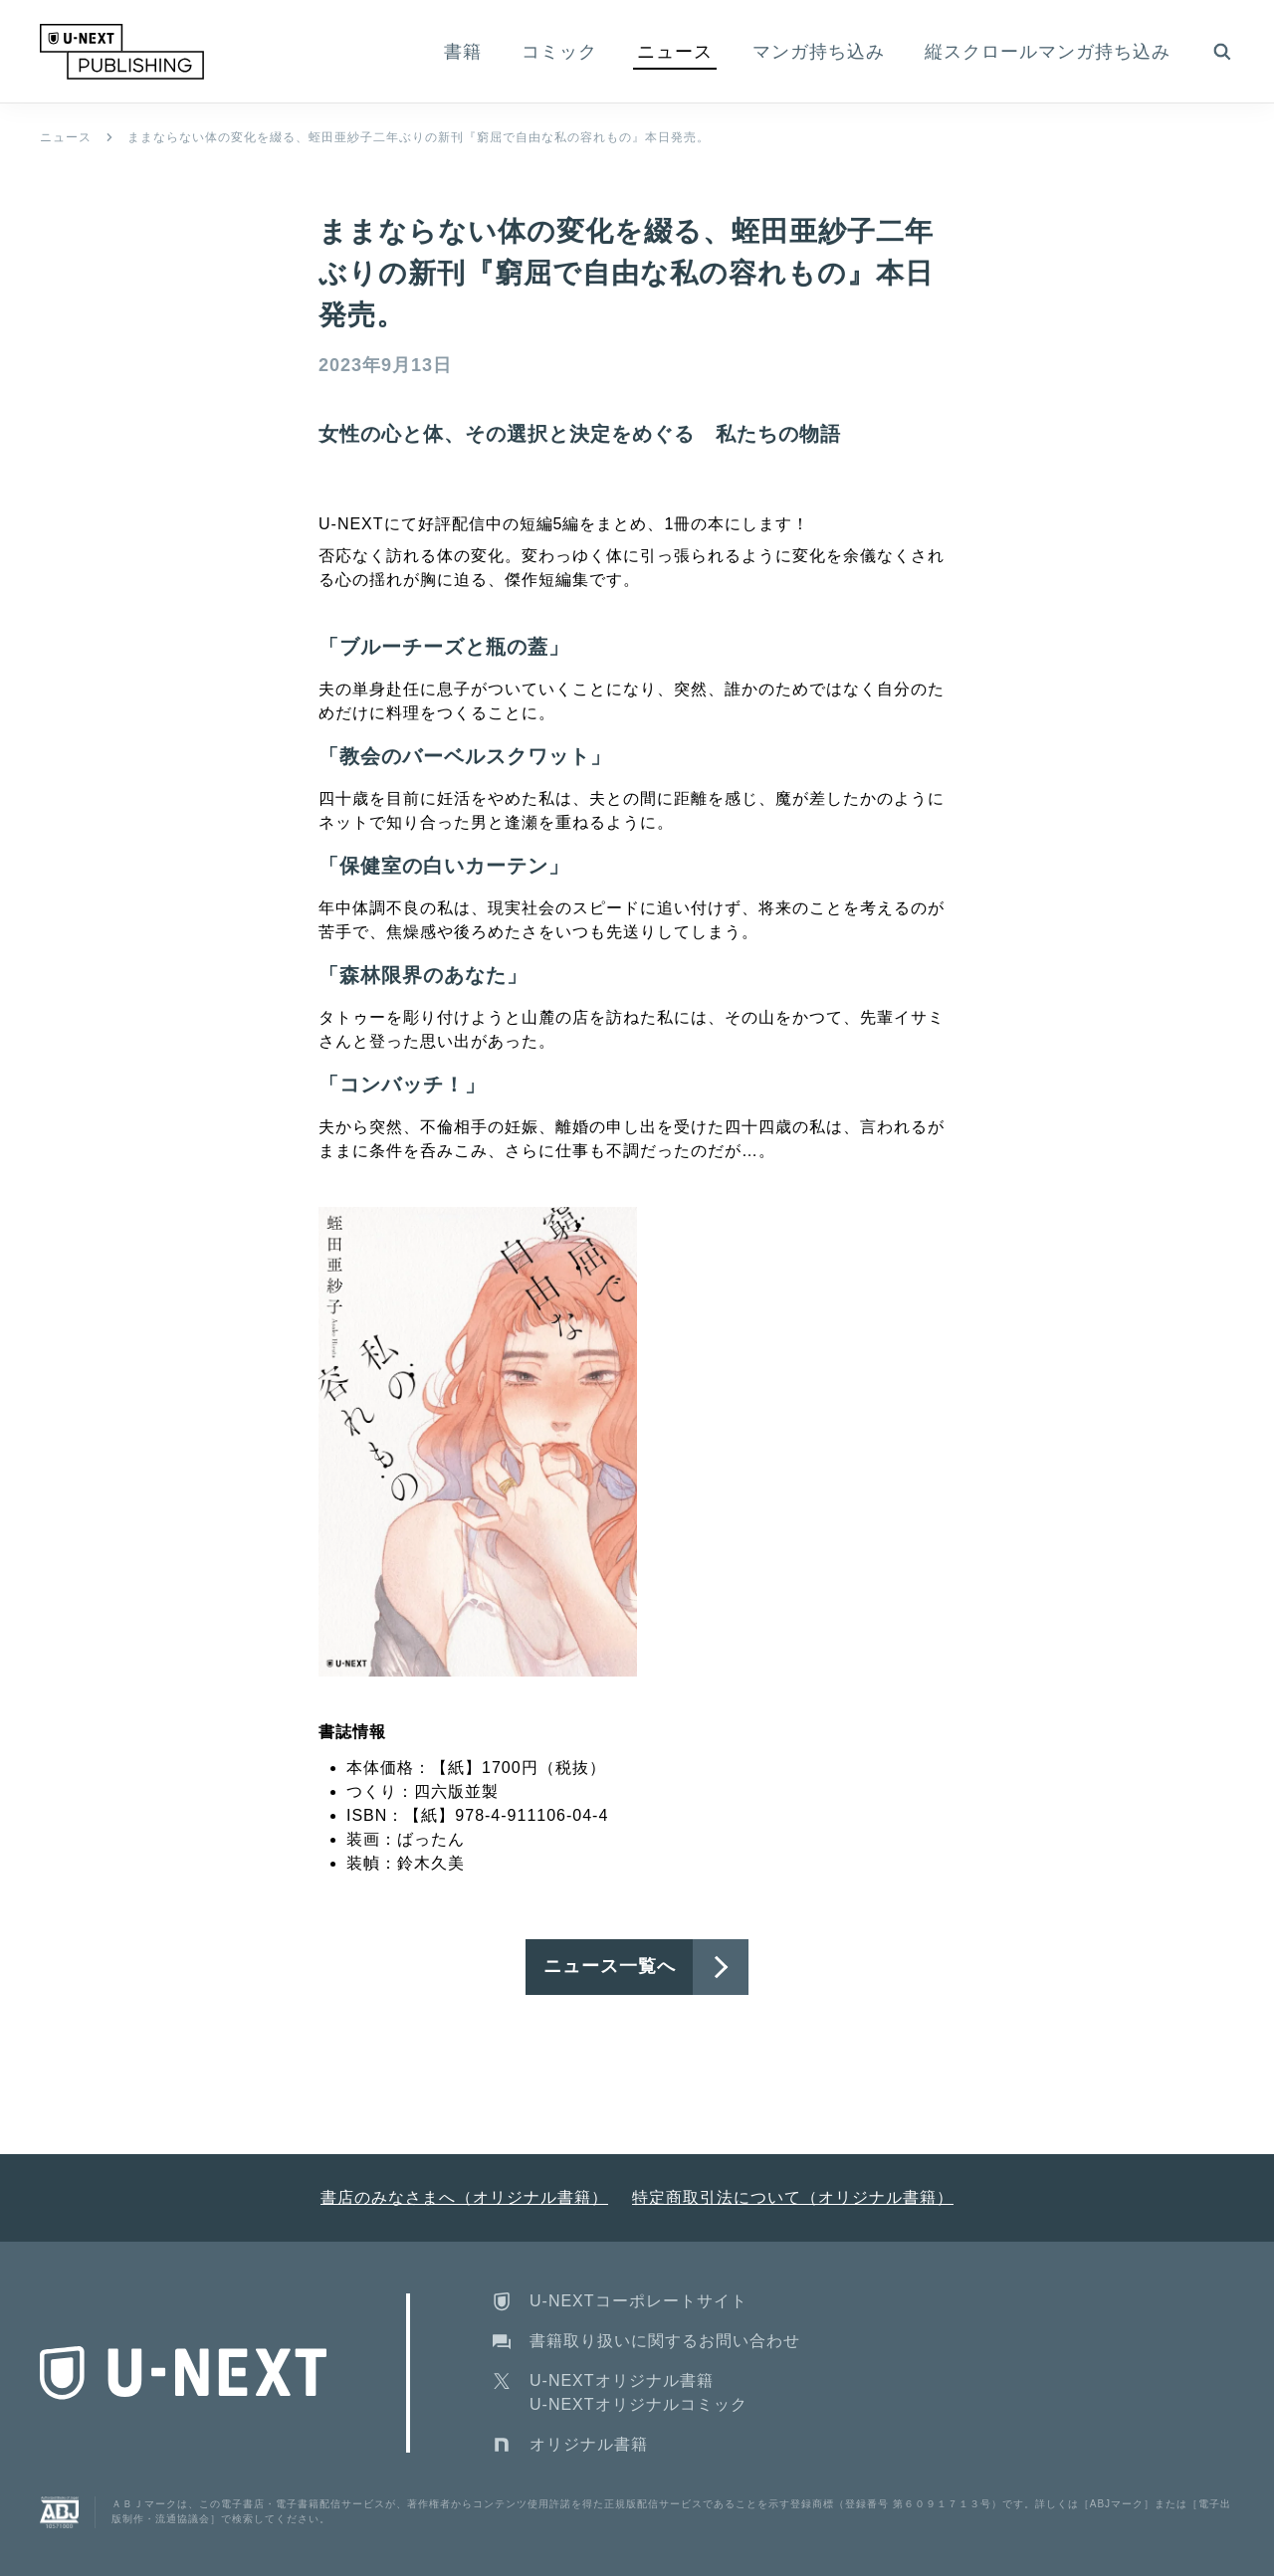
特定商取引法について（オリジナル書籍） (793, 2197)
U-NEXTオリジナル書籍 (622, 2380)
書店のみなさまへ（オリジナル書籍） (464, 2197)
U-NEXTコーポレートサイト (638, 2300)
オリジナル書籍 (589, 2444)
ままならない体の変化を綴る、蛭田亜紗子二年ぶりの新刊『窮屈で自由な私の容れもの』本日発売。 (418, 137)
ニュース (66, 137)
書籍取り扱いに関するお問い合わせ (665, 2340)
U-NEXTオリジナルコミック (638, 2404)
